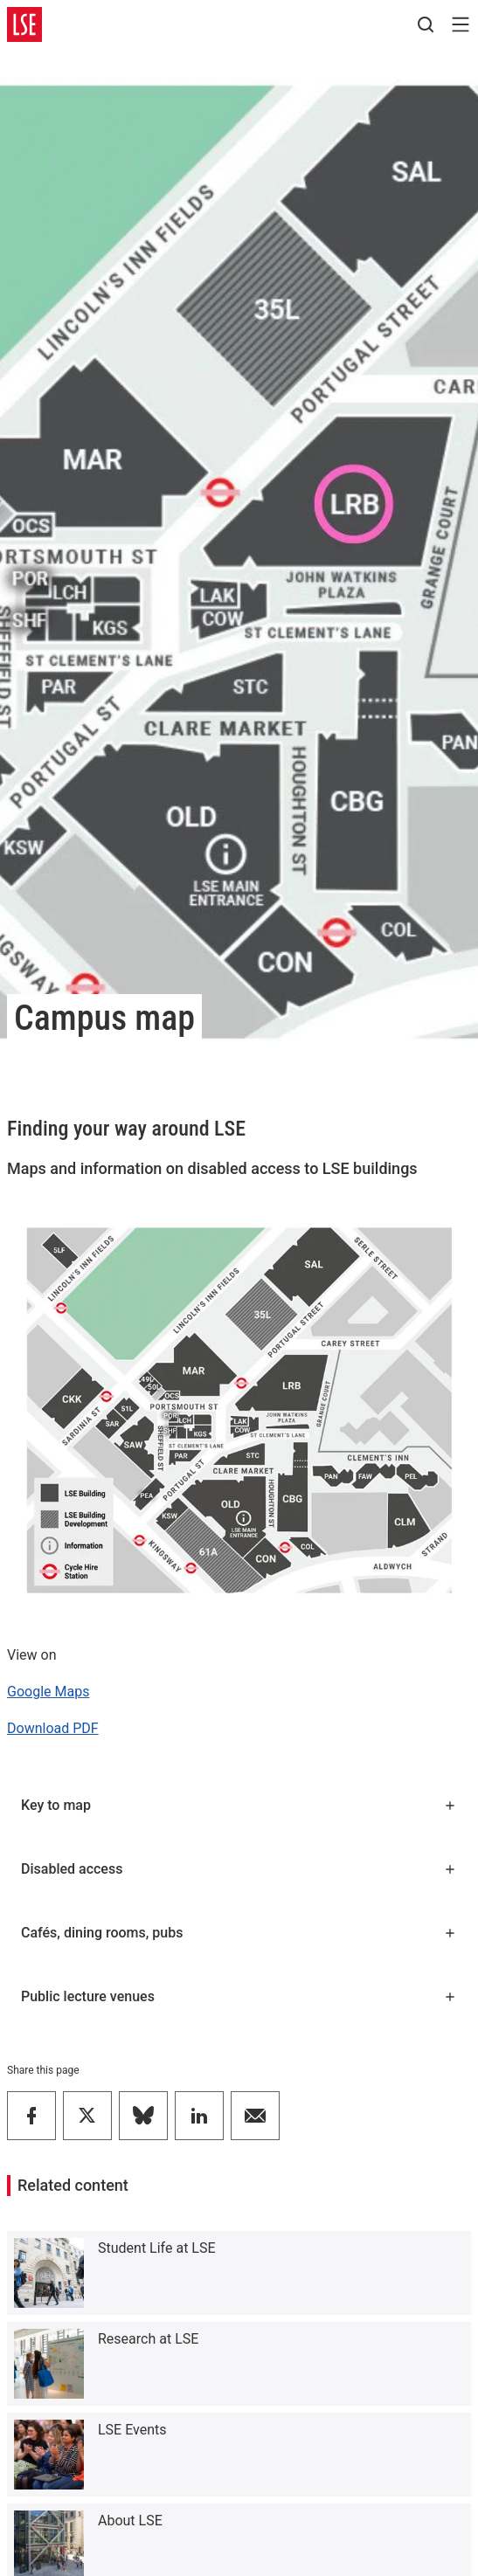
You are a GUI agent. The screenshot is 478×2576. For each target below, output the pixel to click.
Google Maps (48, 1691)
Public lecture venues (239, 1996)
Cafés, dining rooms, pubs (239, 1932)
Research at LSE (148, 2339)
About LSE (130, 2520)
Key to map (239, 1805)
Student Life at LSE (157, 2248)
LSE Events (132, 2429)
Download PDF (53, 1728)
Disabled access (239, 1869)
